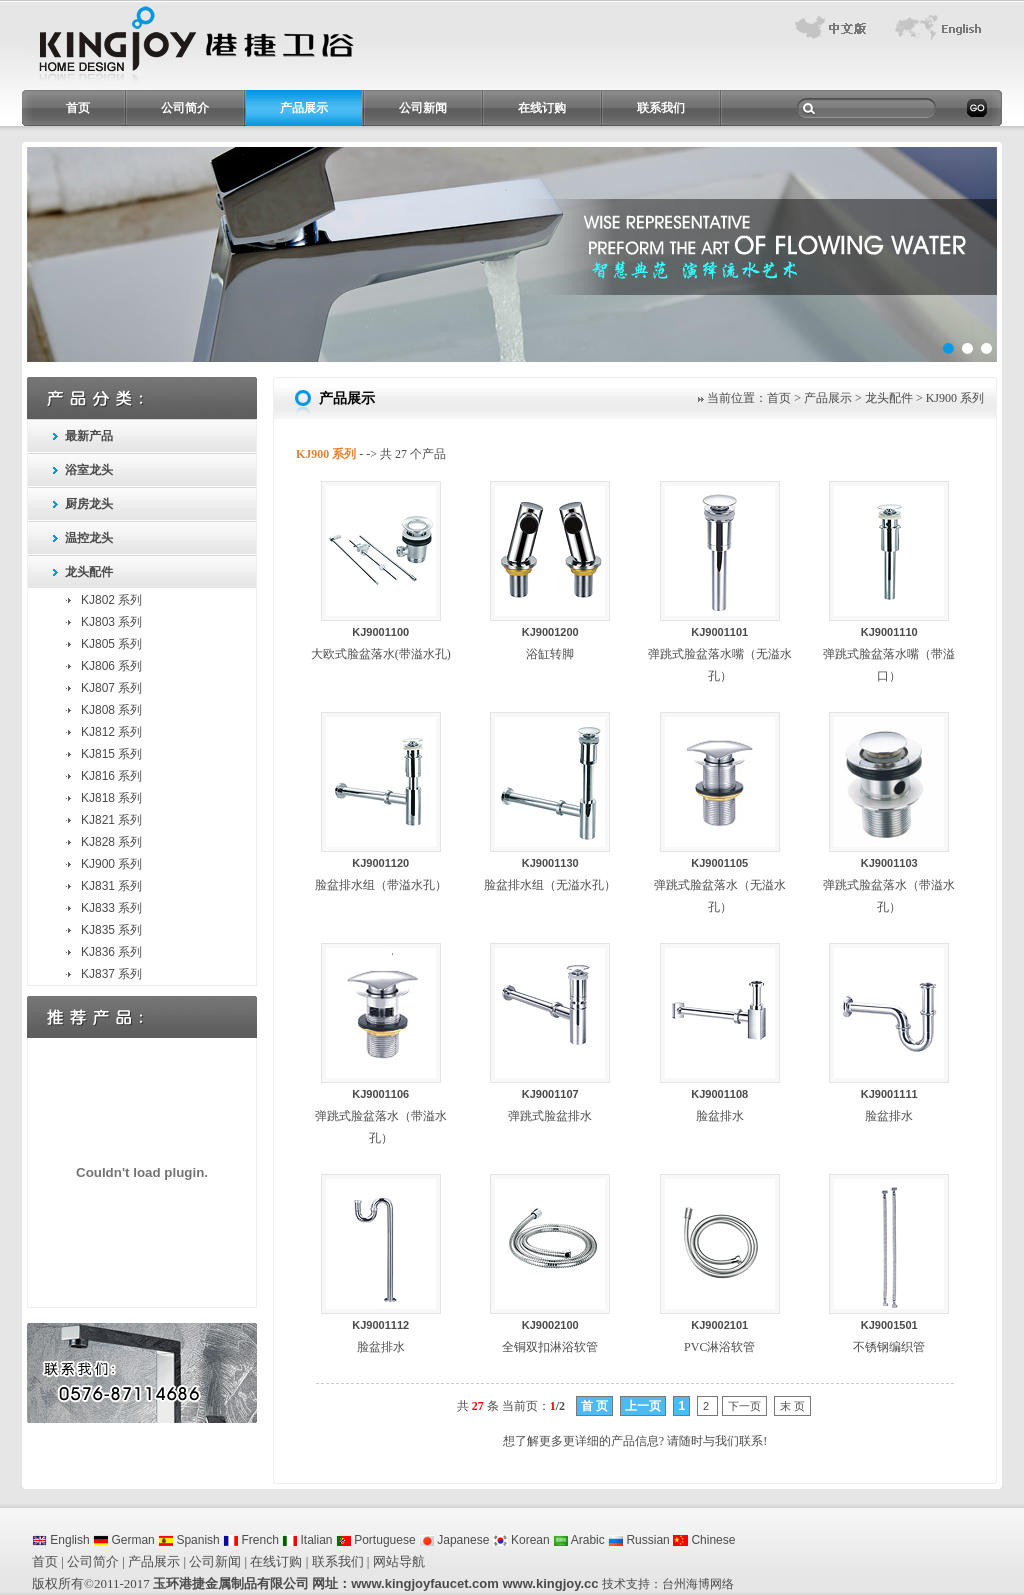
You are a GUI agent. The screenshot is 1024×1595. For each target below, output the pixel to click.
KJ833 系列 (111, 908)
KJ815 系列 (111, 754)
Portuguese (376, 1540)
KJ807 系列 (111, 688)
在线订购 (542, 108)
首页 (78, 108)
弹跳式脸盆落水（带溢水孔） (889, 885)
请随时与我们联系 (715, 1441)
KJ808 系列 (111, 710)
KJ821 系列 (111, 820)
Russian (639, 1540)
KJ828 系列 (111, 842)
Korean (521, 1540)
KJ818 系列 (111, 798)
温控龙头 (89, 538)
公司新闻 (423, 108)
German (124, 1540)
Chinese (704, 1540)
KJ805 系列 (111, 644)
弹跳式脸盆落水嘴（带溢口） (889, 654)
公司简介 (185, 108)
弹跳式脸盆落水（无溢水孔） (720, 885)
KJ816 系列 (111, 776)
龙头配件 (89, 572)
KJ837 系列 (111, 974)
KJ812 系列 (111, 732)
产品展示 (304, 108)
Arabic (579, 1540)
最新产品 (89, 436)
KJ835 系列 (111, 930)
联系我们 (661, 108)
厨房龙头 (89, 504)
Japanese (454, 1540)
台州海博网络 (698, 1584)
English (61, 1540)
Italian (307, 1540)
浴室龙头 (89, 470)
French (251, 1540)
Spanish (189, 1540)
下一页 (744, 1406)
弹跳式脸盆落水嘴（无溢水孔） (720, 654)
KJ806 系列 (111, 666)
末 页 (792, 1406)
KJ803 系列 (111, 622)
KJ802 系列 (111, 600)
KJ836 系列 (111, 952)
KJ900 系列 (111, 864)
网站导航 (399, 1561)
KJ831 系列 (111, 886)
